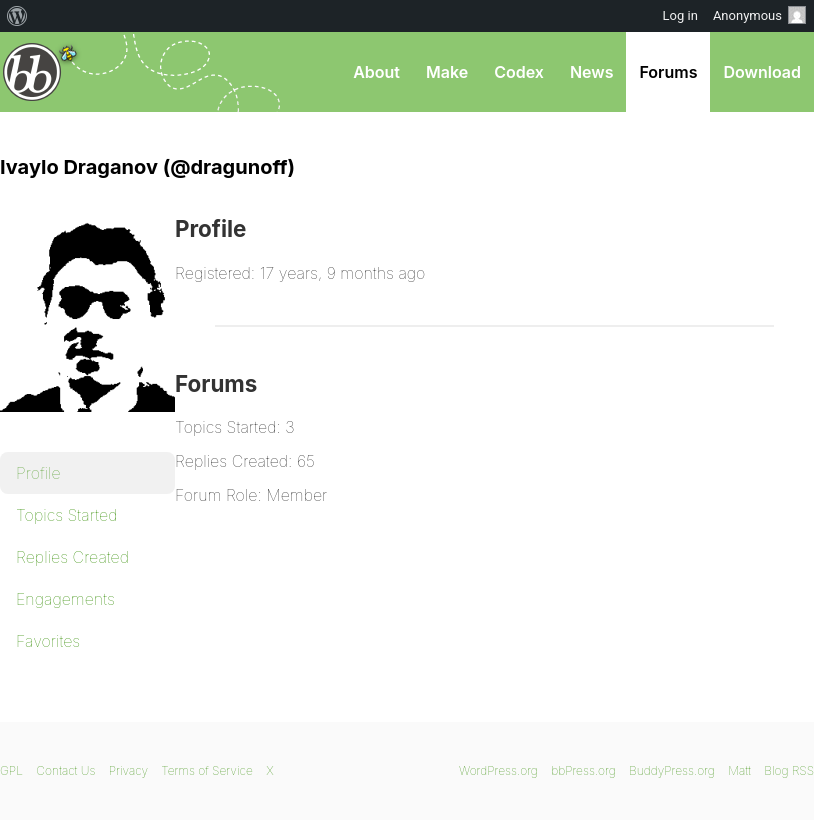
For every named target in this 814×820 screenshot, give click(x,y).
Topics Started (66, 515)
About (376, 72)
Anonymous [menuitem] (759, 15)
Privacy (128, 770)
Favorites (48, 641)
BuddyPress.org (672, 770)
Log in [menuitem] (680, 15)
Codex (519, 72)
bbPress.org (32, 72)
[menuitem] (17, 16)
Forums (668, 72)
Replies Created (72, 557)
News (592, 72)
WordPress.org (498, 770)
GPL (11, 770)
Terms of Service (206, 770)
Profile (38, 473)
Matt (739, 770)
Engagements (65, 599)
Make (447, 72)
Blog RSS (789, 770)
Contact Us (65, 770)
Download (762, 72)
